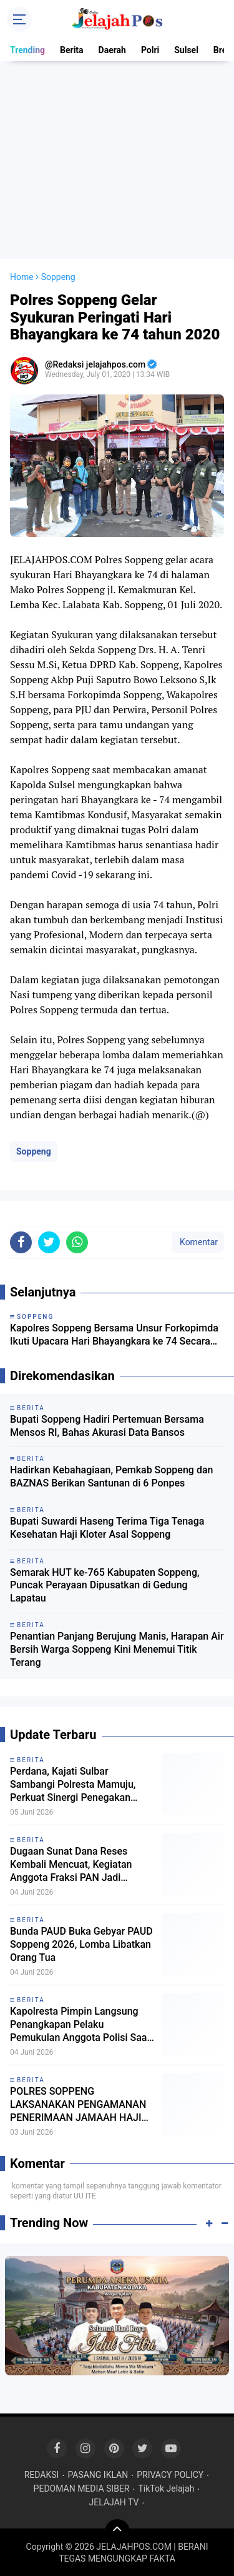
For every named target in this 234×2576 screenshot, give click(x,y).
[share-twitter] (49, 1242)
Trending (27, 50)
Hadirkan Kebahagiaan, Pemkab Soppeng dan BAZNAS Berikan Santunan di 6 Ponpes (111, 1476)
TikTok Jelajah (166, 2488)
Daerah (112, 50)
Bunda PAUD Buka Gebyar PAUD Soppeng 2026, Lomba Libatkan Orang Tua (81, 1944)
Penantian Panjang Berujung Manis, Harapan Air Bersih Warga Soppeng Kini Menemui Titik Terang (117, 1649)
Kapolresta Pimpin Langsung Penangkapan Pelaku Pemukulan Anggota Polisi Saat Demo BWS (80, 2024)
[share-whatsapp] (77, 1242)
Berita (72, 50)
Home (22, 277)
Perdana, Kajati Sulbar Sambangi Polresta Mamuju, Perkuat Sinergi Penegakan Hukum (72, 1784)
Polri (150, 50)
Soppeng (33, 1151)
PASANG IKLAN (97, 2475)
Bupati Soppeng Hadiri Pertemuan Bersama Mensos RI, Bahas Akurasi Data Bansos (107, 1425)
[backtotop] (117, 2531)
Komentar (198, 1242)
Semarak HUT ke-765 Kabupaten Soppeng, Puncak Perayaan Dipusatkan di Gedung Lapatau (105, 1585)
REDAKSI (41, 2475)
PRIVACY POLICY (170, 2475)
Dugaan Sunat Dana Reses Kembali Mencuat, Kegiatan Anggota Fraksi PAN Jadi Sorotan (71, 1864)
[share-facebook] (21, 1242)
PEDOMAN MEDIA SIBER (82, 2488)
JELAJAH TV (114, 2502)
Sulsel (186, 50)
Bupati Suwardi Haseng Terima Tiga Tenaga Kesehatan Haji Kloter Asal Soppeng (107, 1527)
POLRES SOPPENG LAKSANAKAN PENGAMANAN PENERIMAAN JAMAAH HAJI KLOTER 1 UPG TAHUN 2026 (78, 2104)
